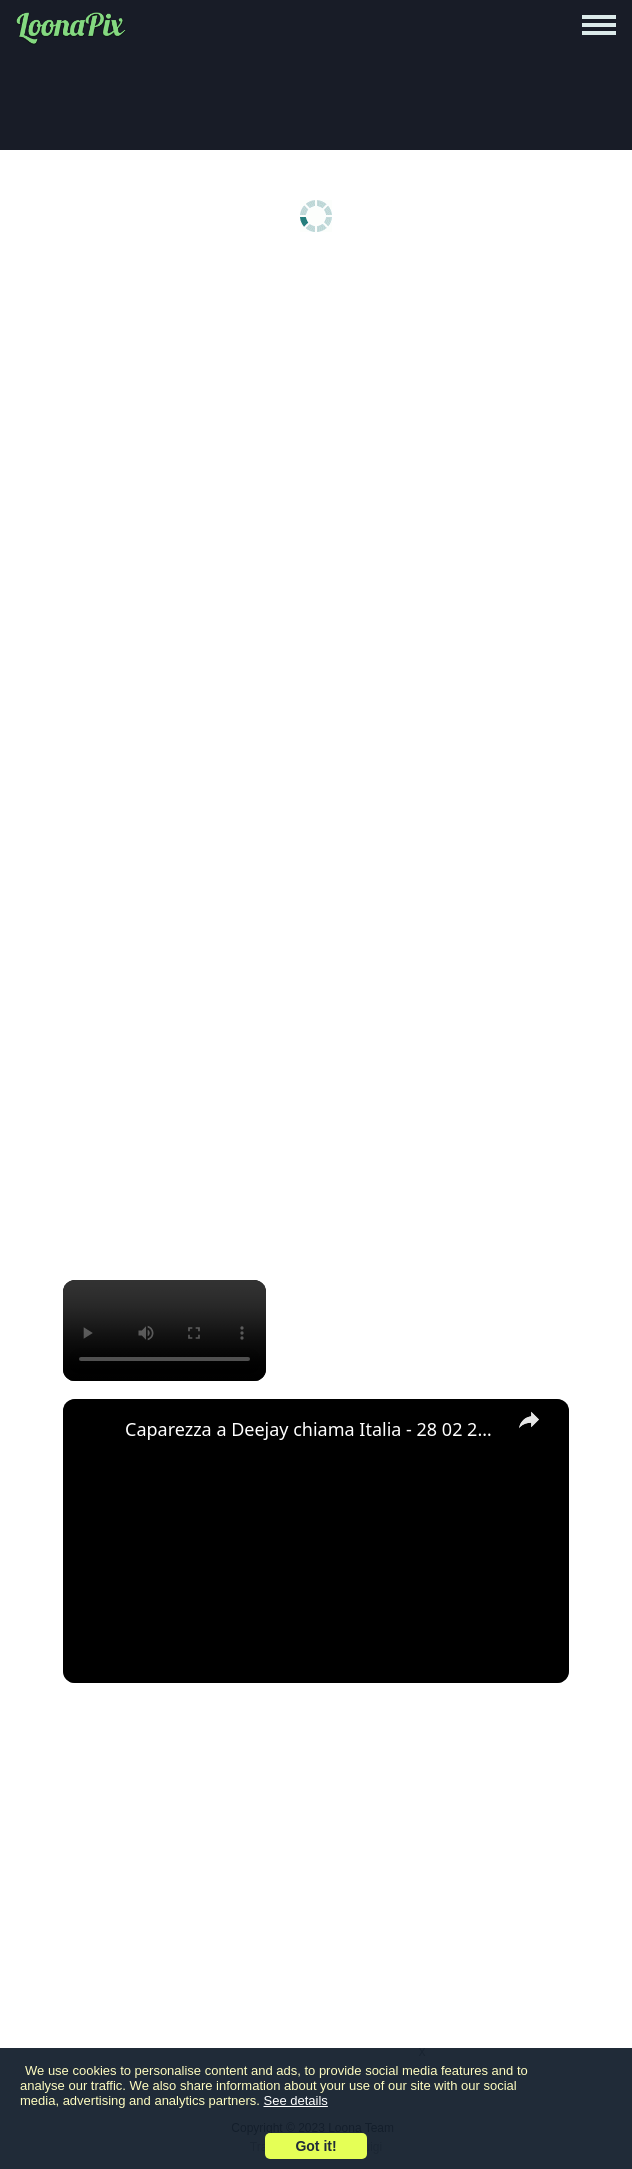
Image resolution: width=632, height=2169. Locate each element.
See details (296, 2100)
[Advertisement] (316, 422)
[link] (95, 1431)
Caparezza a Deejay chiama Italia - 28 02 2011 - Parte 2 (313, 1429)
